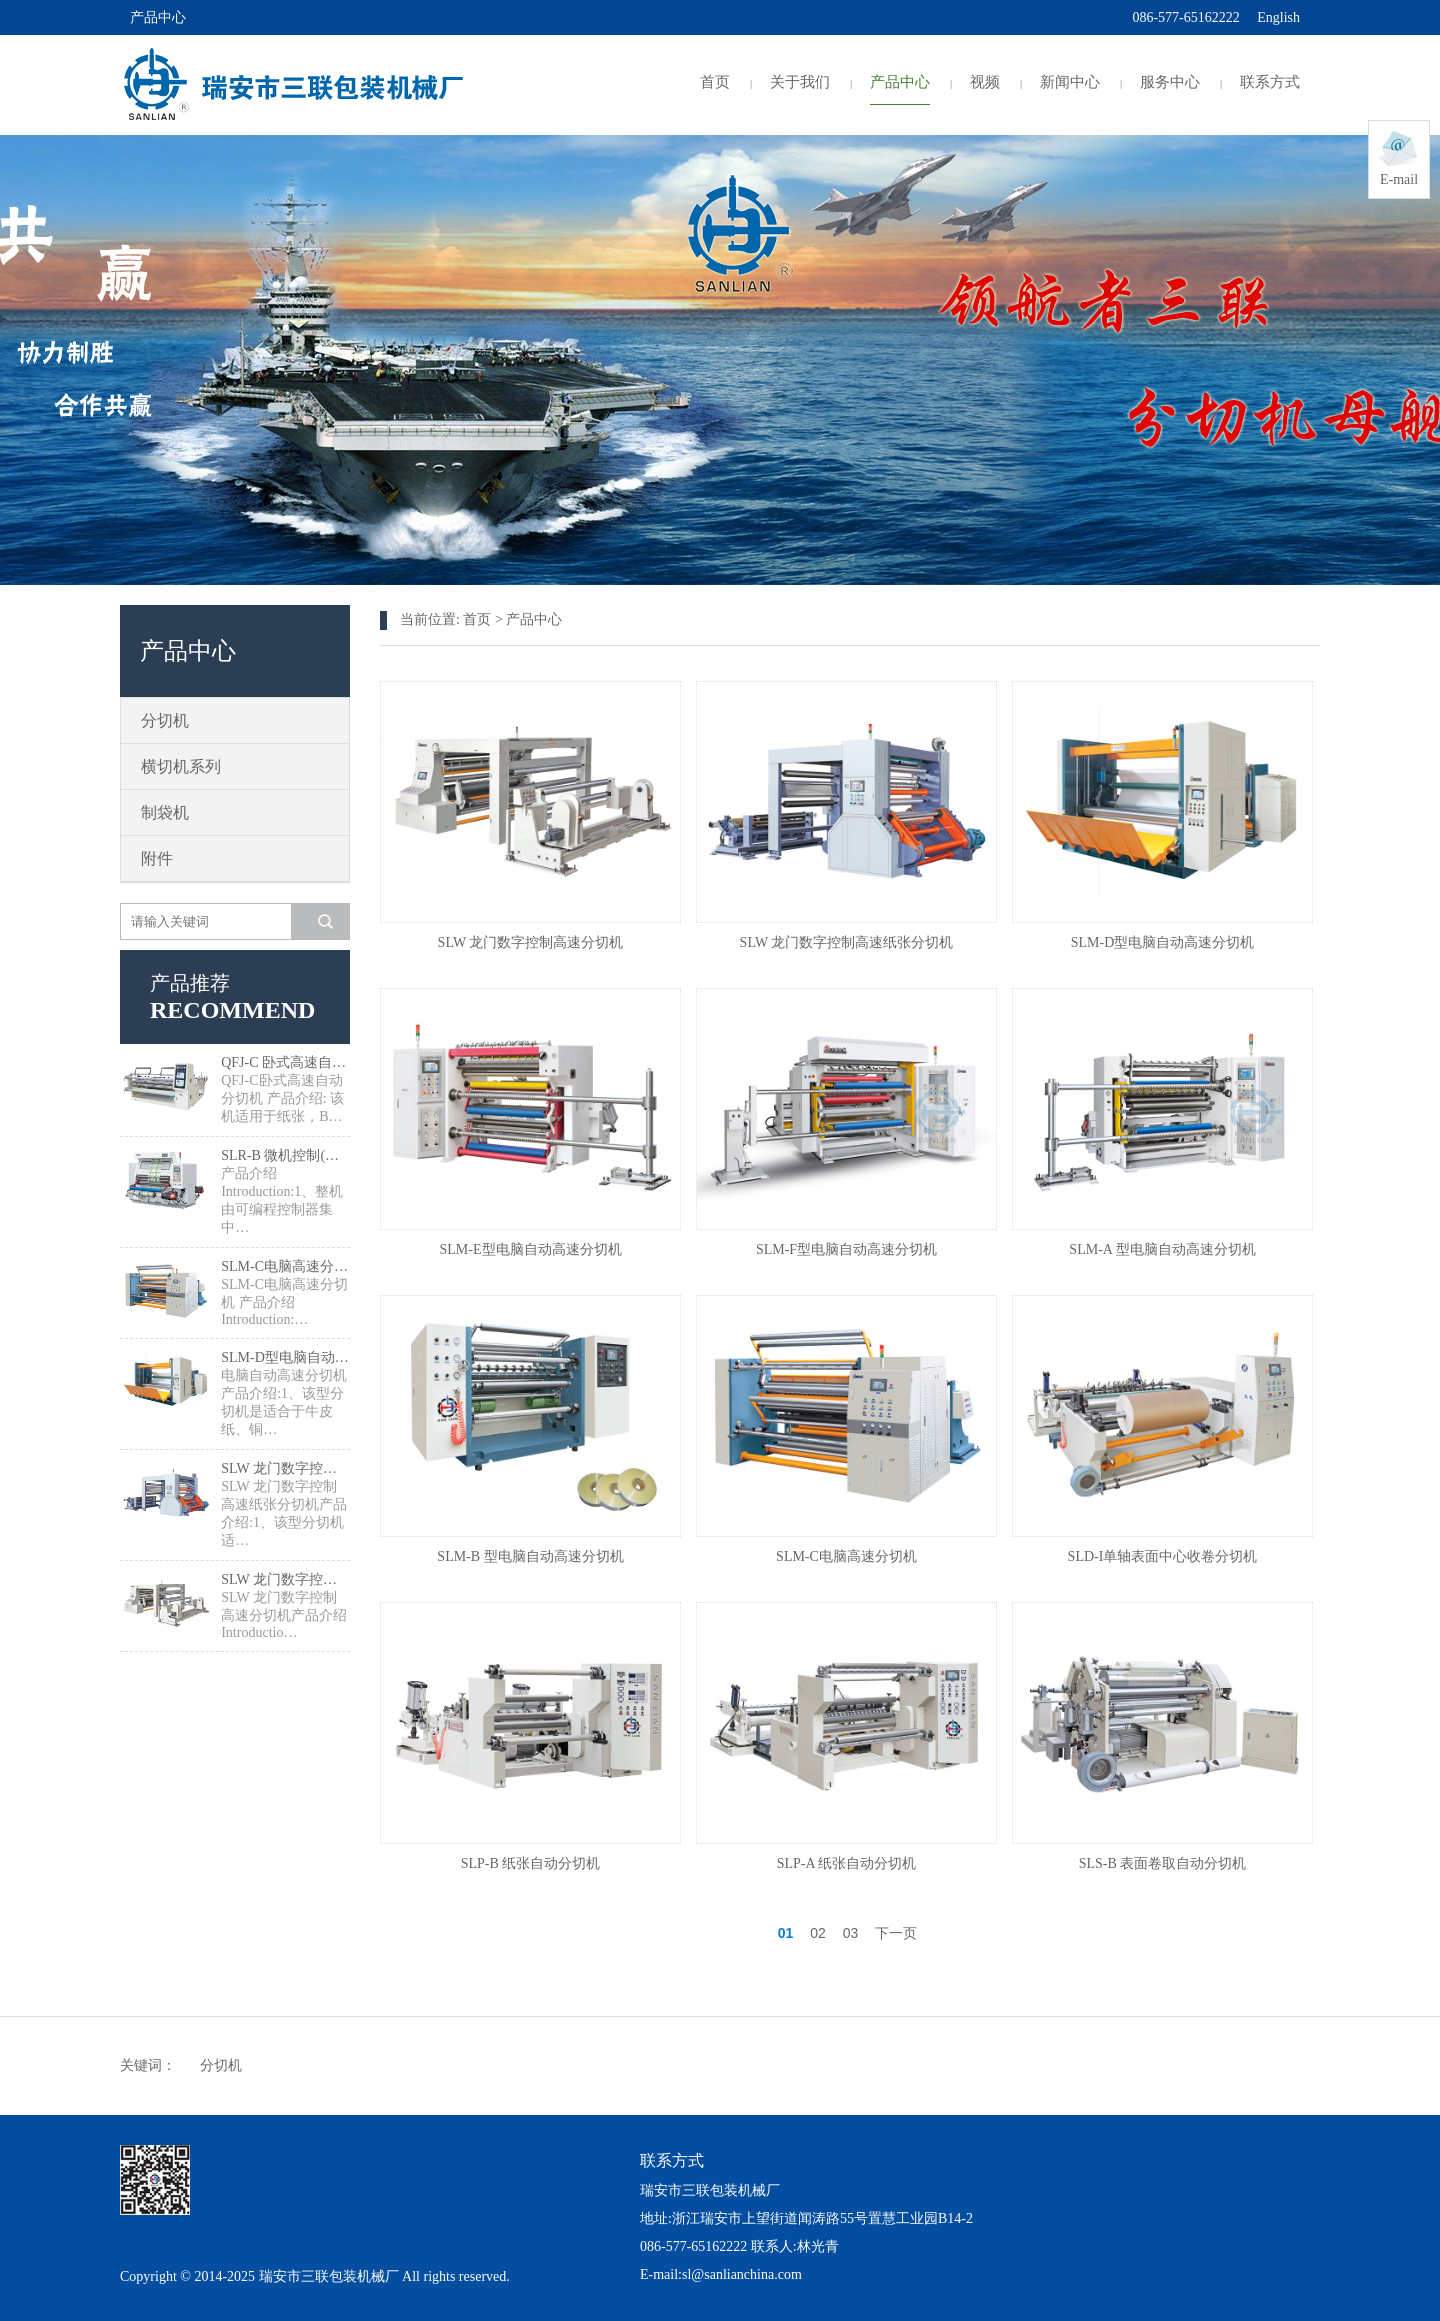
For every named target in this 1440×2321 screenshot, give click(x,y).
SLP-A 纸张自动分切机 (847, 1863)
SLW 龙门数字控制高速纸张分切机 (285, 1468)
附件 (157, 858)
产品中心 (900, 82)
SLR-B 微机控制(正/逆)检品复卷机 (285, 1155)
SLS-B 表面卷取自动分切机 (1163, 1863)
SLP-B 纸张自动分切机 (531, 1863)
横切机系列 (181, 766)
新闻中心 (1070, 82)
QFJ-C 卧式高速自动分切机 (285, 1062)
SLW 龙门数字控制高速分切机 (285, 1579)
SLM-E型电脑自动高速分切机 (531, 1249)
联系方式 (1270, 82)
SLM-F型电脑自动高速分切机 (846, 1249)
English (1278, 17)
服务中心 (1170, 82)
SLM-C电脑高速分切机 (285, 1266)
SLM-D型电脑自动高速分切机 (285, 1357)
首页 (715, 82)
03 (851, 1933)
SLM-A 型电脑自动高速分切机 (1162, 1249)
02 (818, 1933)
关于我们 (800, 82)
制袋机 (165, 812)
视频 (985, 82)
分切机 (165, 720)
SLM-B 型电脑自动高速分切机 (530, 1556)
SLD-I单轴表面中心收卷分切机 (1163, 1556)
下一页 (896, 1933)
